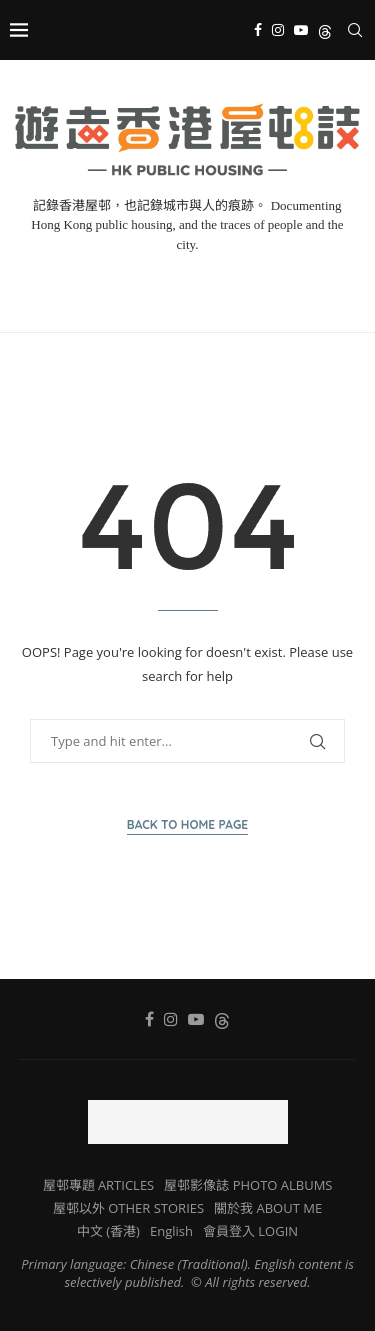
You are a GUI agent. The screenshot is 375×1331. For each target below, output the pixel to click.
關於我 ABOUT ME (268, 1208)
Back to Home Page (187, 824)
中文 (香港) (108, 1231)
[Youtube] (301, 30)
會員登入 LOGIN (250, 1231)
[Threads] (325, 30)
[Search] (355, 30)
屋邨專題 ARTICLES (99, 1185)
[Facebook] (258, 30)
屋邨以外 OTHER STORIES (128, 1208)
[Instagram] (278, 30)
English (171, 1231)
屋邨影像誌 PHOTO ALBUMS (248, 1185)
